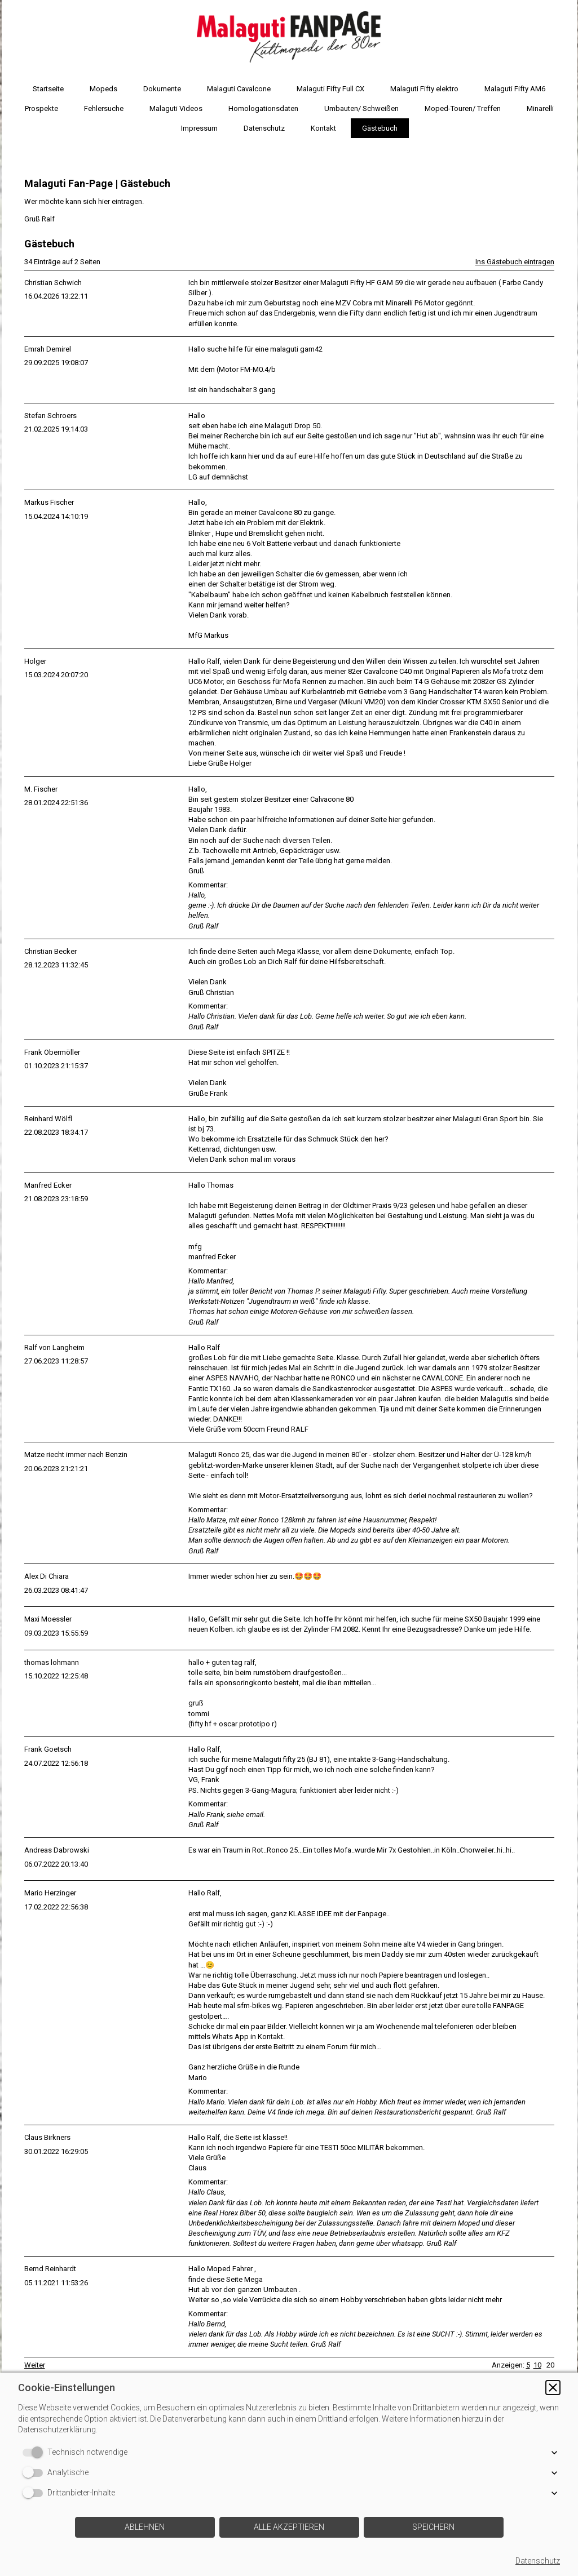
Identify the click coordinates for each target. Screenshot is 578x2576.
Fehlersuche (103, 108)
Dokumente (162, 89)
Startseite (48, 89)
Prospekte (41, 108)
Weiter (34, 2365)
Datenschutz (264, 128)
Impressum (199, 128)
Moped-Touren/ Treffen (463, 108)
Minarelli (540, 108)
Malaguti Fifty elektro (424, 89)
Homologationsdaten (263, 108)
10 (537, 2365)
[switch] (35, 2452)
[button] (553, 2387)
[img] (289, 36)
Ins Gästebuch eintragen (514, 261)
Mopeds (103, 89)
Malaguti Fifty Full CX (330, 89)
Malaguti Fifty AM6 (514, 89)
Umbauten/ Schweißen (361, 108)
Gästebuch (380, 128)
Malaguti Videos (175, 108)
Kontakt (323, 128)
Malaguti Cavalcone (239, 89)
